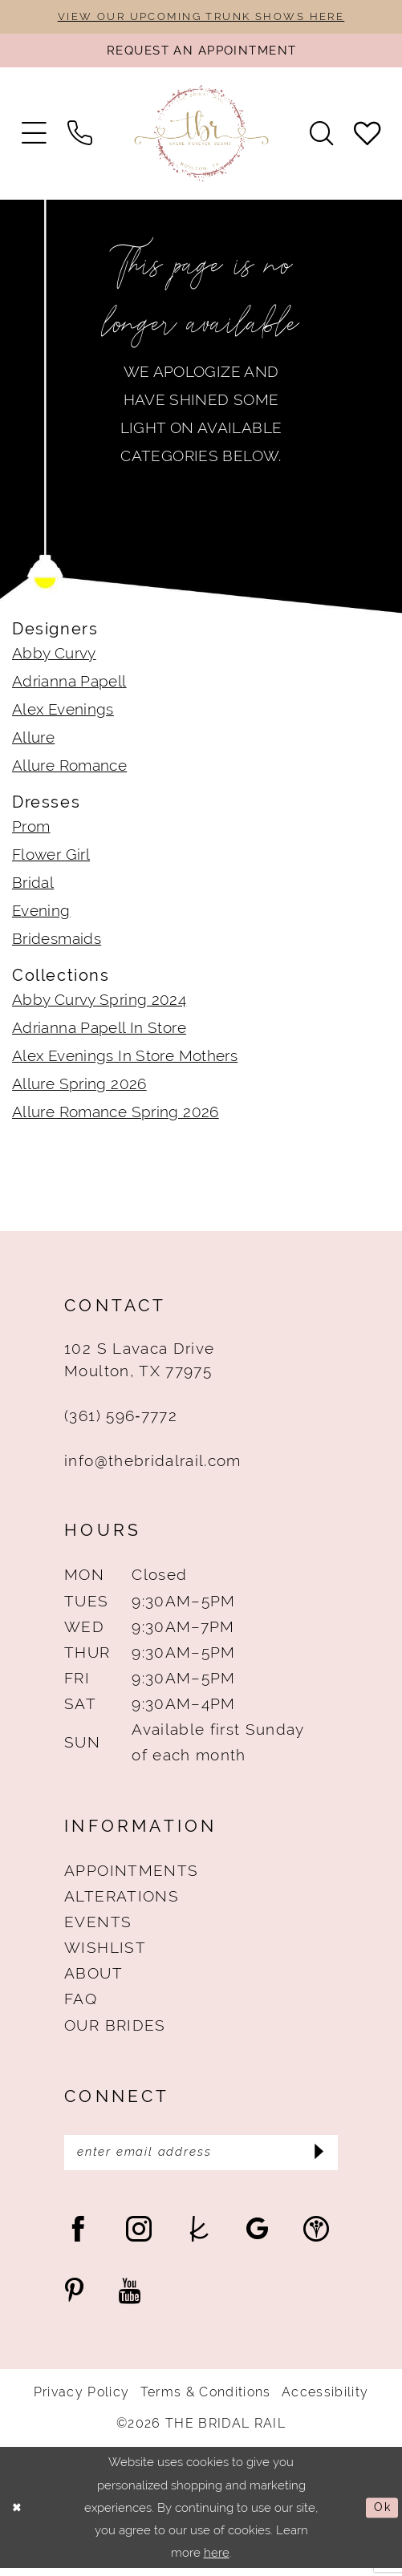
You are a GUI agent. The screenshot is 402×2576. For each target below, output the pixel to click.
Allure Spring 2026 (79, 1088)
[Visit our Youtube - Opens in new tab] (129, 2299)
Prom (31, 831)
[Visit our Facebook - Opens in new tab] (77, 2236)
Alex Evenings (63, 714)
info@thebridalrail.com (152, 1465)
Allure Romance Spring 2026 (115, 1116)
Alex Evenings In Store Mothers (125, 1060)
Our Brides (114, 2029)
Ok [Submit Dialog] (381, 2515)
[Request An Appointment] (201, 53)
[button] (33, 138)
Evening (41, 915)
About (93, 1978)
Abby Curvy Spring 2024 (99, 1004)
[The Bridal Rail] (201, 138)
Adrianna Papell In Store (99, 1032)
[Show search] (320, 138)
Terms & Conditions (205, 2400)
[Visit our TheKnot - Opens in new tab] (199, 2236)
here (216, 2560)
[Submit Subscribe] (317, 2159)
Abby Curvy (54, 657)
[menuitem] (33, 138)
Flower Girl (51, 859)
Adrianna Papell (69, 686)
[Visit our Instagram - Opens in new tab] (138, 2236)
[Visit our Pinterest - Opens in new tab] (74, 2299)
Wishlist (105, 1952)
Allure (33, 742)
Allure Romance (69, 770)
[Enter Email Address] (201, 2159)
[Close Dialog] (18, 2515)
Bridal (33, 887)
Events (98, 1926)
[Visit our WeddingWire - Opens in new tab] (316, 2236)
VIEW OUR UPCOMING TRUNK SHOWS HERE (200, 17)
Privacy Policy (82, 2400)
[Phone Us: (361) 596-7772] (80, 138)
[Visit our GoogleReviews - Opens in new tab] (257, 2236)
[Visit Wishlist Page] (367, 138)
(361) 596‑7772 (120, 1420)
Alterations (121, 1901)
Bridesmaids (56, 943)
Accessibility (325, 2400)
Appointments (131, 1875)
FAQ (80, 2003)
